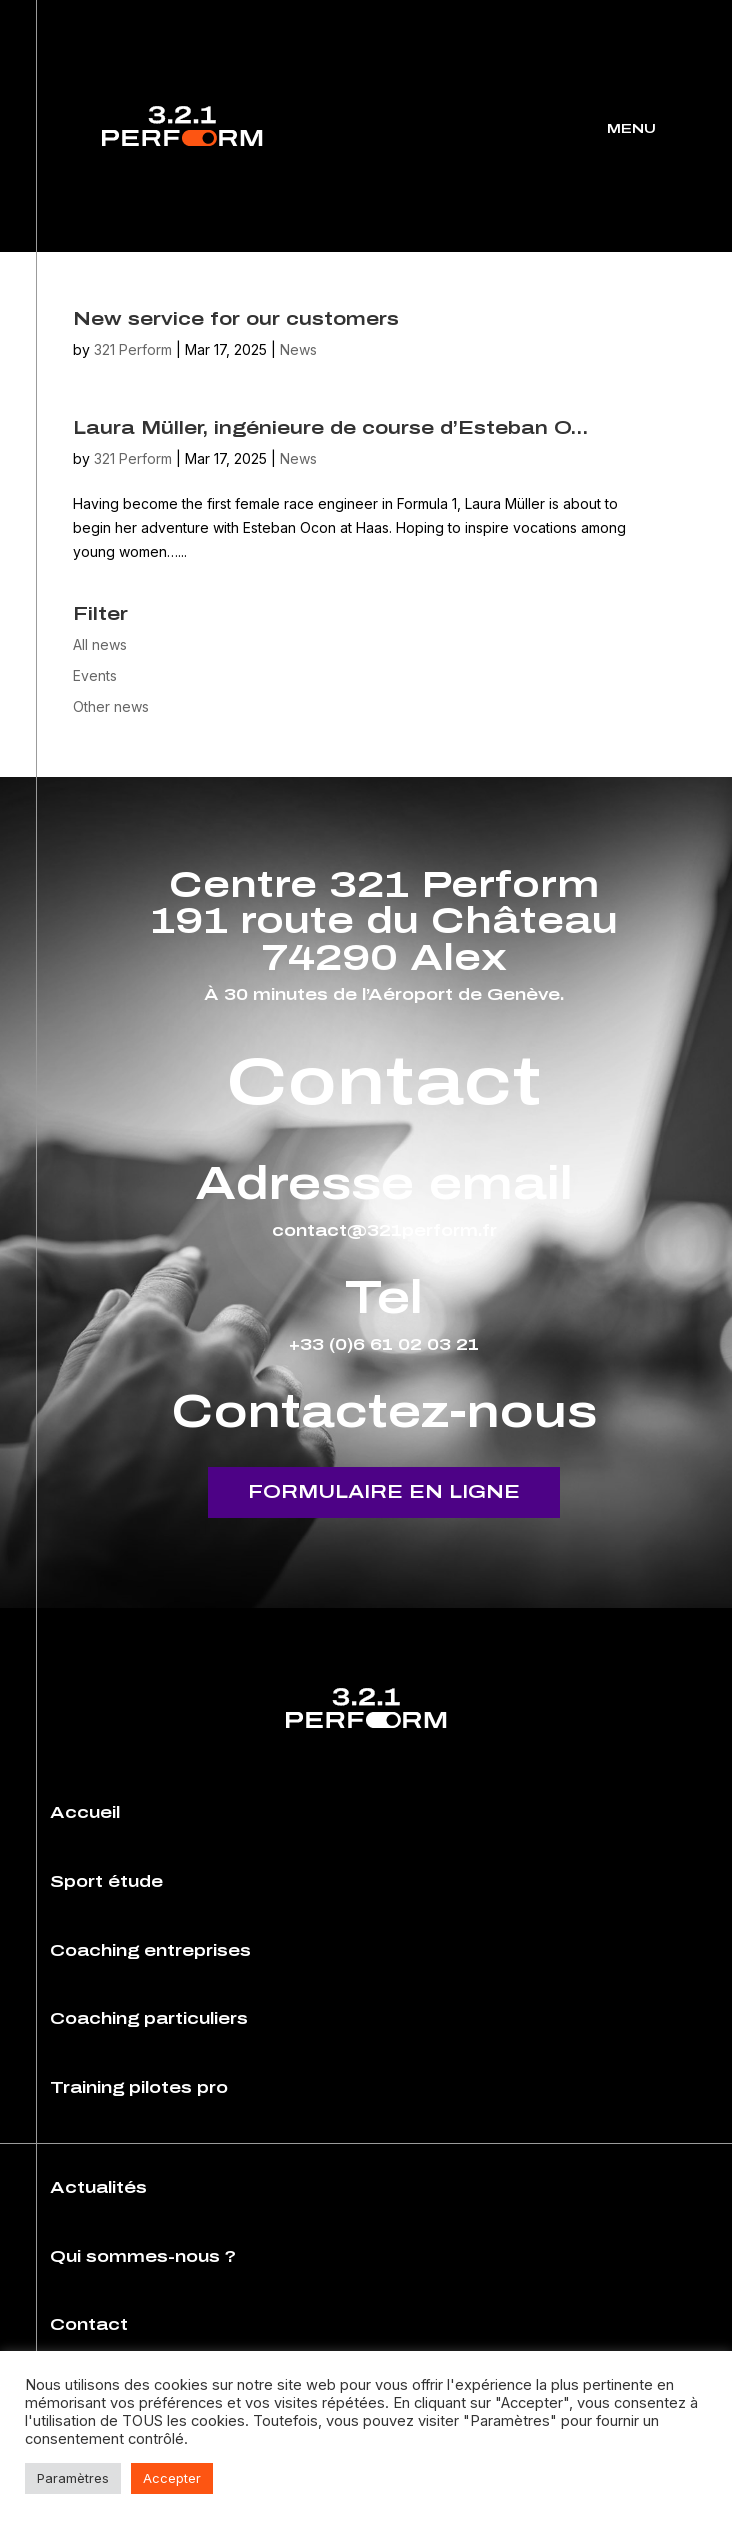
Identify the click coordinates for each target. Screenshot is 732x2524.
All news (100, 644)
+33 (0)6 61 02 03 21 (384, 1344)
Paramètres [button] (73, 2478)
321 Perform (133, 349)
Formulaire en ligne (384, 1492)
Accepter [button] (172, 2478)
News (298, 349)
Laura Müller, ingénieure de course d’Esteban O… (330, 428)
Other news (111, 706)
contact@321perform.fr (384, 1230)
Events (95, 675)
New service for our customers (236, 319)
